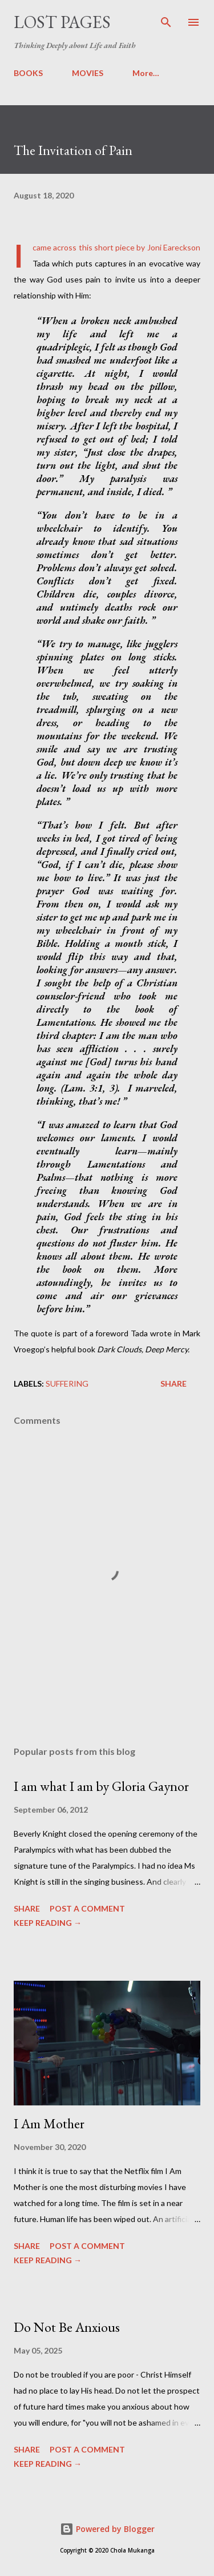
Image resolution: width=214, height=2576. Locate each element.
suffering (67, 1383)
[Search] (166, 20)
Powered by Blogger (107, 2528)
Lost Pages (62, 22)
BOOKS (28, 73)
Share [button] (173, 1383)
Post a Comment (87, 1908)
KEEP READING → (48, 1923)
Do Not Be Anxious (67, 2327)
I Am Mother (49, 2123)
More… (145, 73)
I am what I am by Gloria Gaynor (101, 1786)
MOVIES (87, 73)
